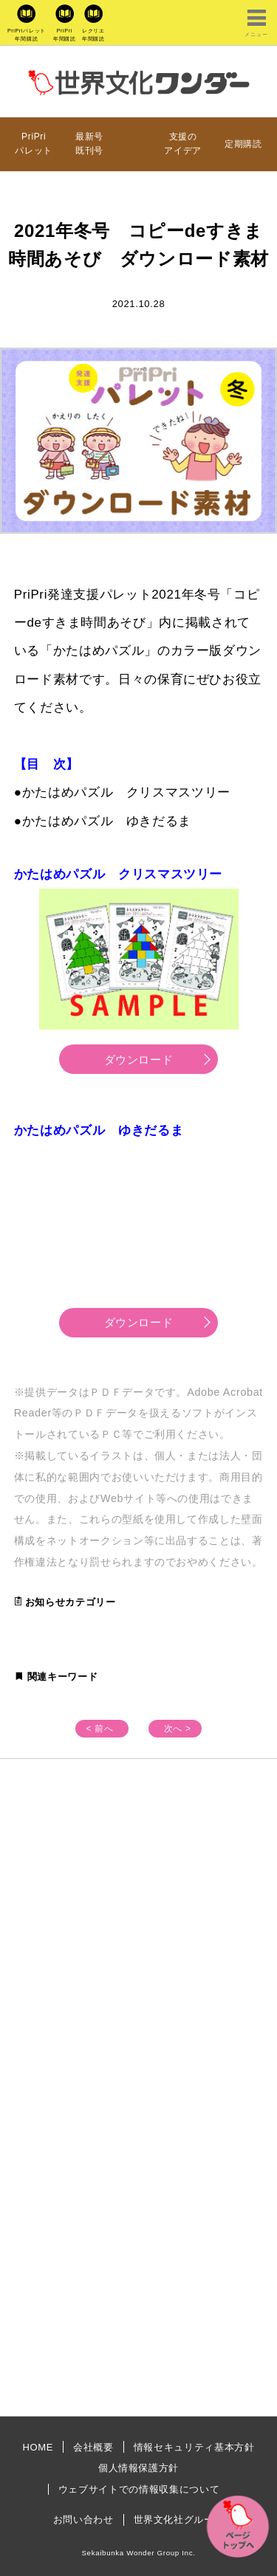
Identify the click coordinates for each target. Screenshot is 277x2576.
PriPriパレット (33, 143)
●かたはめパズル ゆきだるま (102, 821)
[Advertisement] (138, 1938)
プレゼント (133, 143)
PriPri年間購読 (64, 34)
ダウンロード (139, 1059)
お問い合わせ (83, 2519)
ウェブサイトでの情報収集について (138, 2489)
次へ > (177, 1728)
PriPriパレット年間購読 (26, 34)
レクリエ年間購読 (93, 34)
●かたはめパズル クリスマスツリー (122, 792)
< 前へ (99, 1728)
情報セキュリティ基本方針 (194, 2447)
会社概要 (93, 2447)
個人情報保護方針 (138, 2467)
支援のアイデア (183, 143)
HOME (37, 2447)
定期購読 (243, 144)
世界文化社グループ (179, 2519)
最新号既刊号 (89, 143)
